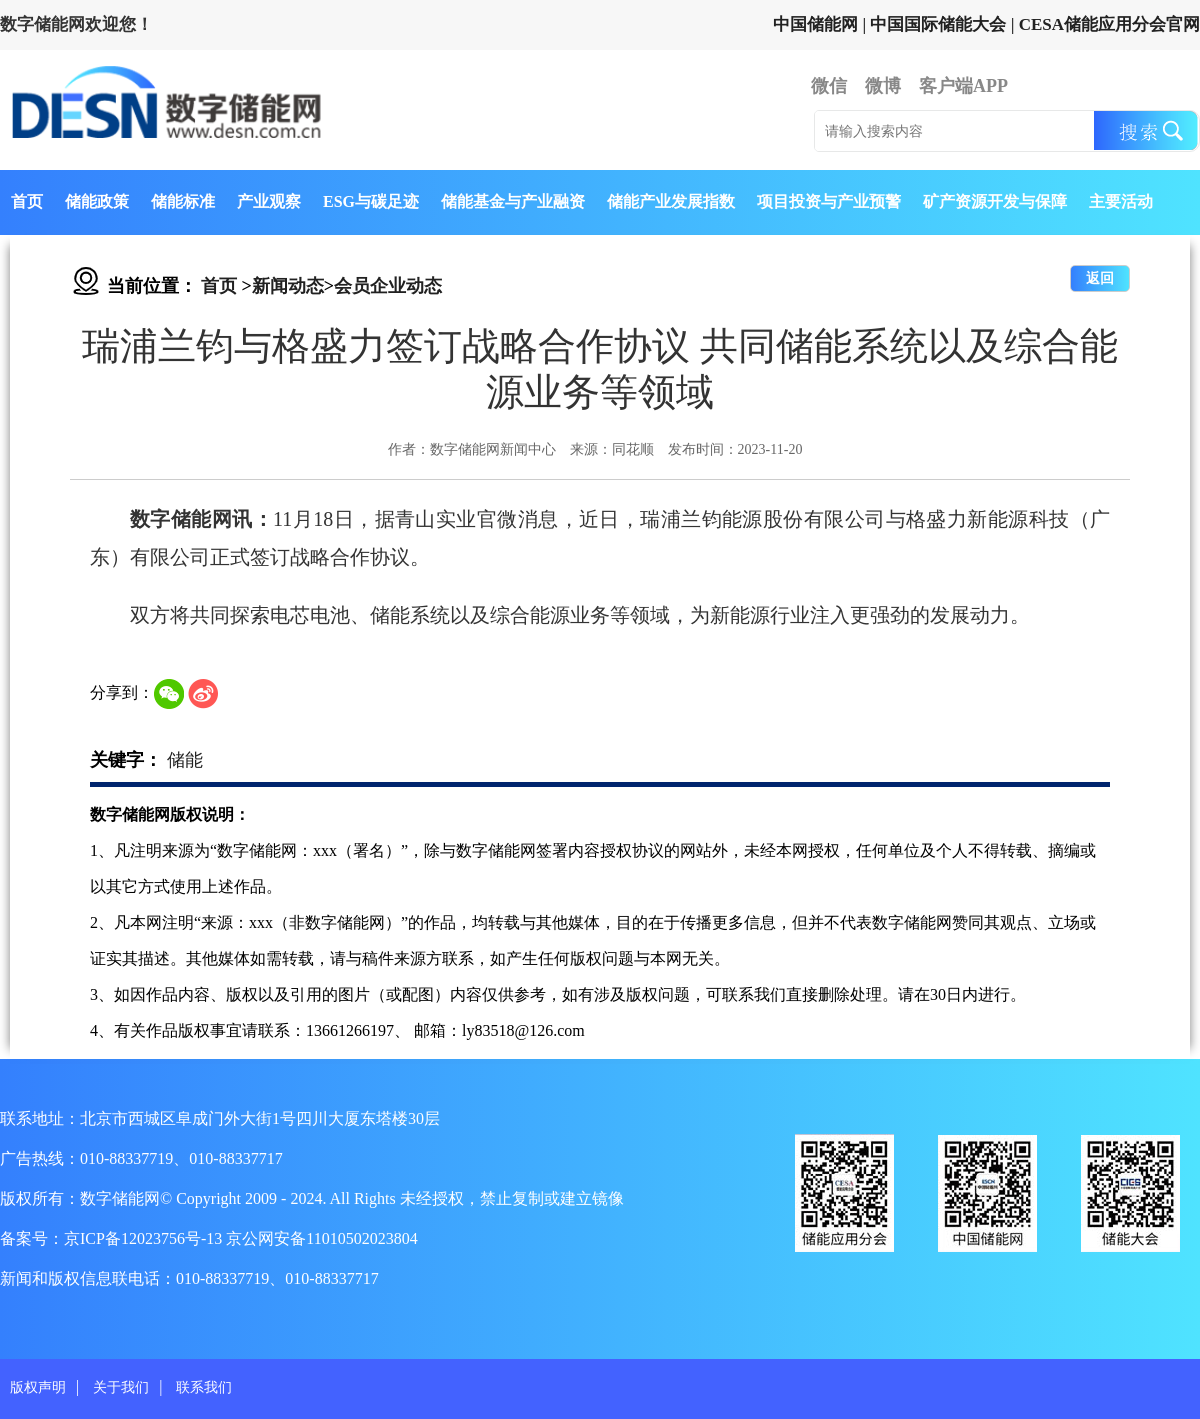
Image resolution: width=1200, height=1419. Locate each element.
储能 (185, 760)
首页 (27, 201)
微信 (829, 86)
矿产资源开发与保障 (995, 201)
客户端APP (963, 86)
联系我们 (204, 1387)
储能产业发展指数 (671, 201)
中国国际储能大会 (938, 24)
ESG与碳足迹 (371, 201)
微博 (883, 86)
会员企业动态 (388, 286)
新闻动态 (288, 286)
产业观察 (269, 201)
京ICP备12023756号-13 (145, 1238)
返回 (1100, 278)
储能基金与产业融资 (513, 201)
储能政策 (97, 201)
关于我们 (121, 1387)
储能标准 (183, 201)
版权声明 (38, 1387)
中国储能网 (815, 24)
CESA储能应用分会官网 (1109, 24)
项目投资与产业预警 (829, 201)
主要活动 (1121, 201)
